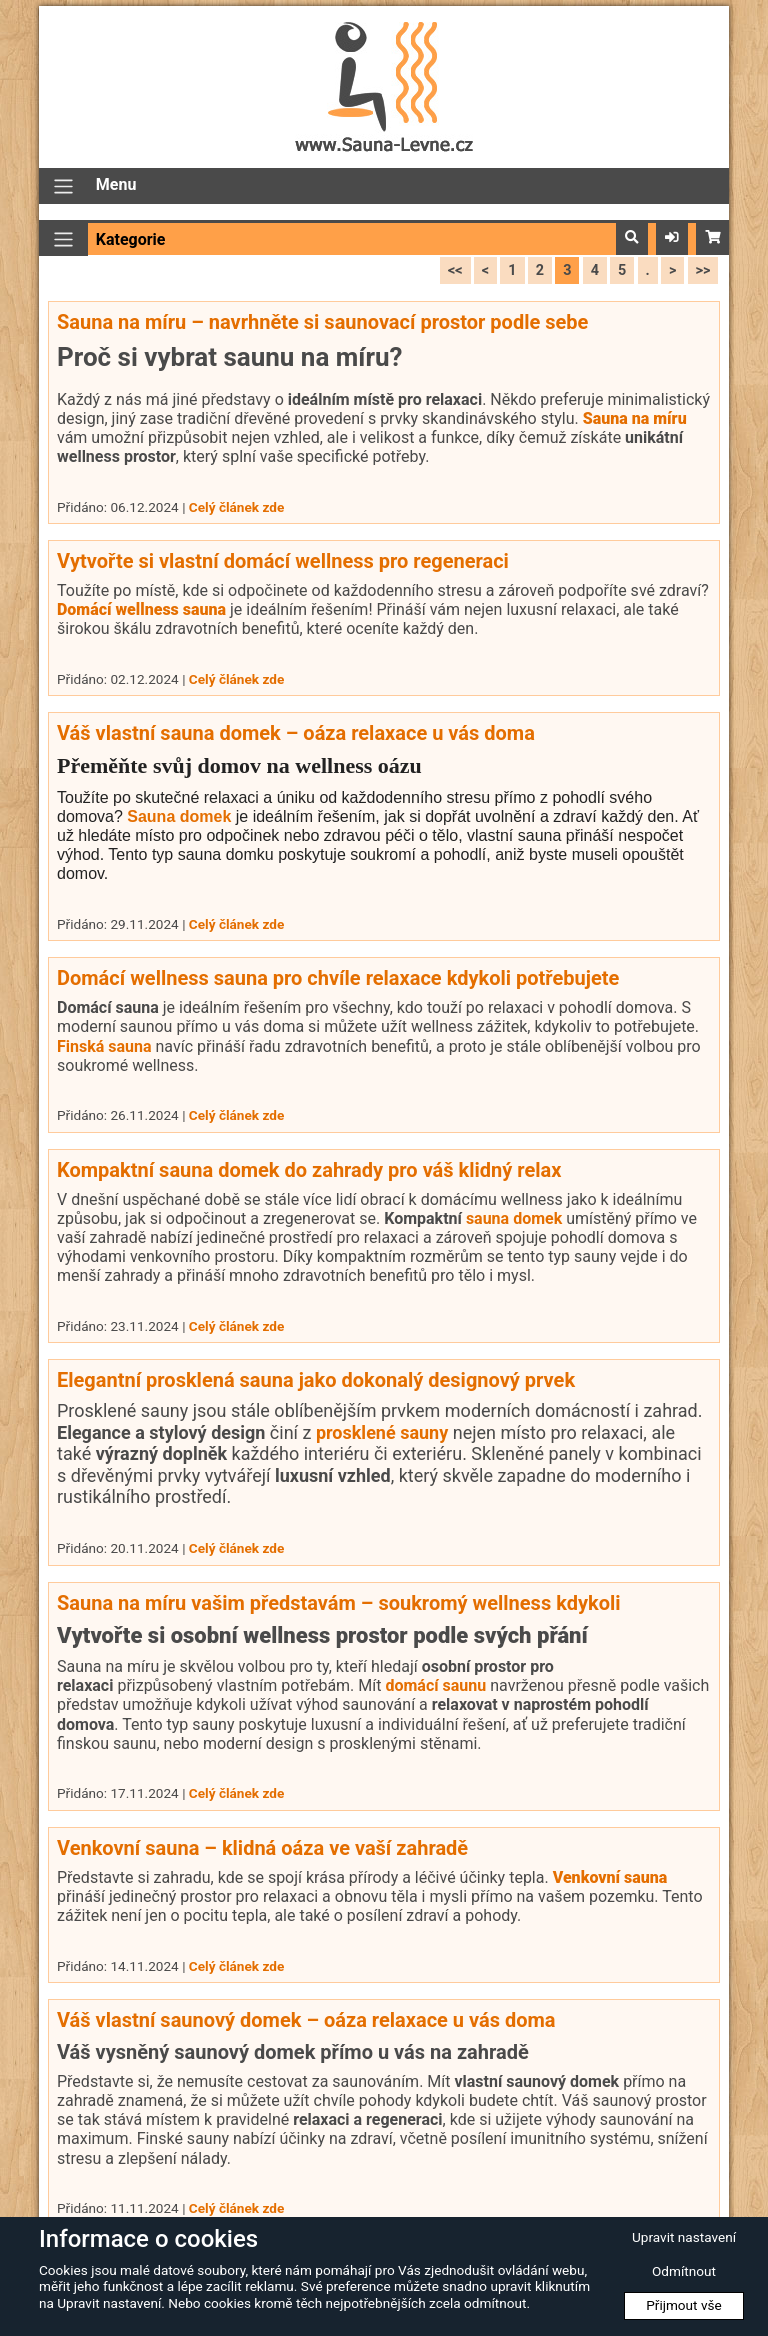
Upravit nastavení (684, 2237)
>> (703, 270)
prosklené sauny (382, 1432)
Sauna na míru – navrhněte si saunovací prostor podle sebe (322, 322)
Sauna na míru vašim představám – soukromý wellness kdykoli (339, 1603)
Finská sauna (104, 1046)
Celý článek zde (236, 507)
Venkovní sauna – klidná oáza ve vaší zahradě (262, 1848)
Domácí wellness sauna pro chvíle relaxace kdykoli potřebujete (338, 978)
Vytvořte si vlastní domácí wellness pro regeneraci (283, 561)
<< (455, 270)
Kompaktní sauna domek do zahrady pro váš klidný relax (309, 1170)
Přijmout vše (684, 2305)
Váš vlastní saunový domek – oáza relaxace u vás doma (306, 2020)
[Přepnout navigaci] (63, 186)
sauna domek (514, 1218)
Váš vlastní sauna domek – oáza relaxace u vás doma (296, 733)
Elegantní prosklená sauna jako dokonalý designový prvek (316, 1380)
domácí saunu (435, 1685)
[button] (632, 238)
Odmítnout (684, 2271)
